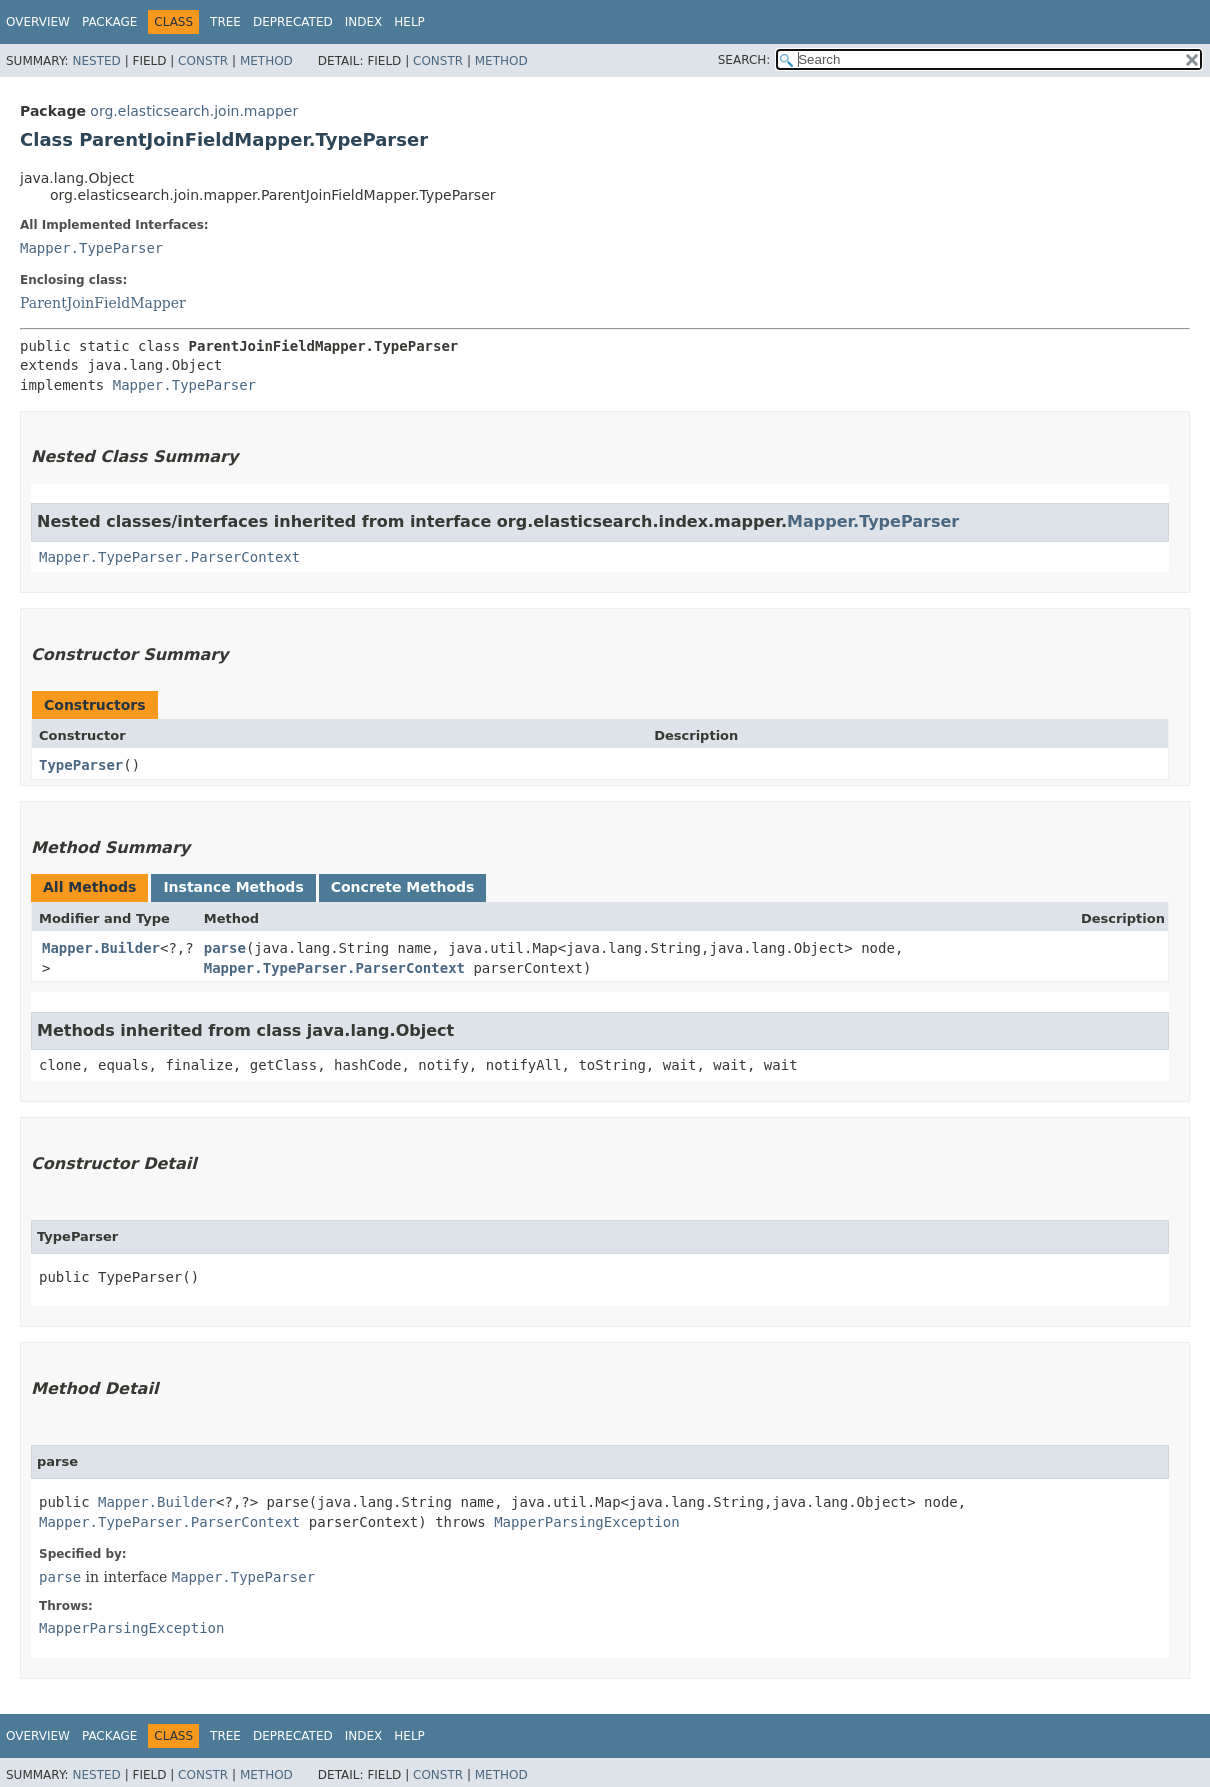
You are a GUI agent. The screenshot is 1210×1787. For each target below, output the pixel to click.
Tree (225, 22)
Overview (38, 22)
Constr (203, 61)
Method (266, 61)
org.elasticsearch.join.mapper (194, 111)
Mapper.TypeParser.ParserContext (169, 557)
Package (109, 22)
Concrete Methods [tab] (403, 887)
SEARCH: (744, 60)
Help (409, 22)
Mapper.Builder (101, 948)
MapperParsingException (586, 1522)
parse (225, 948)
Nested (96, 61)
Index (364, 22)
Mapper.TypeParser (91, 248)
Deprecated (293, 22)
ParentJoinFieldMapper (103, 303)
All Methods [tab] (89, 887)
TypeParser (81, 765)
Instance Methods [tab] (233, 887)
